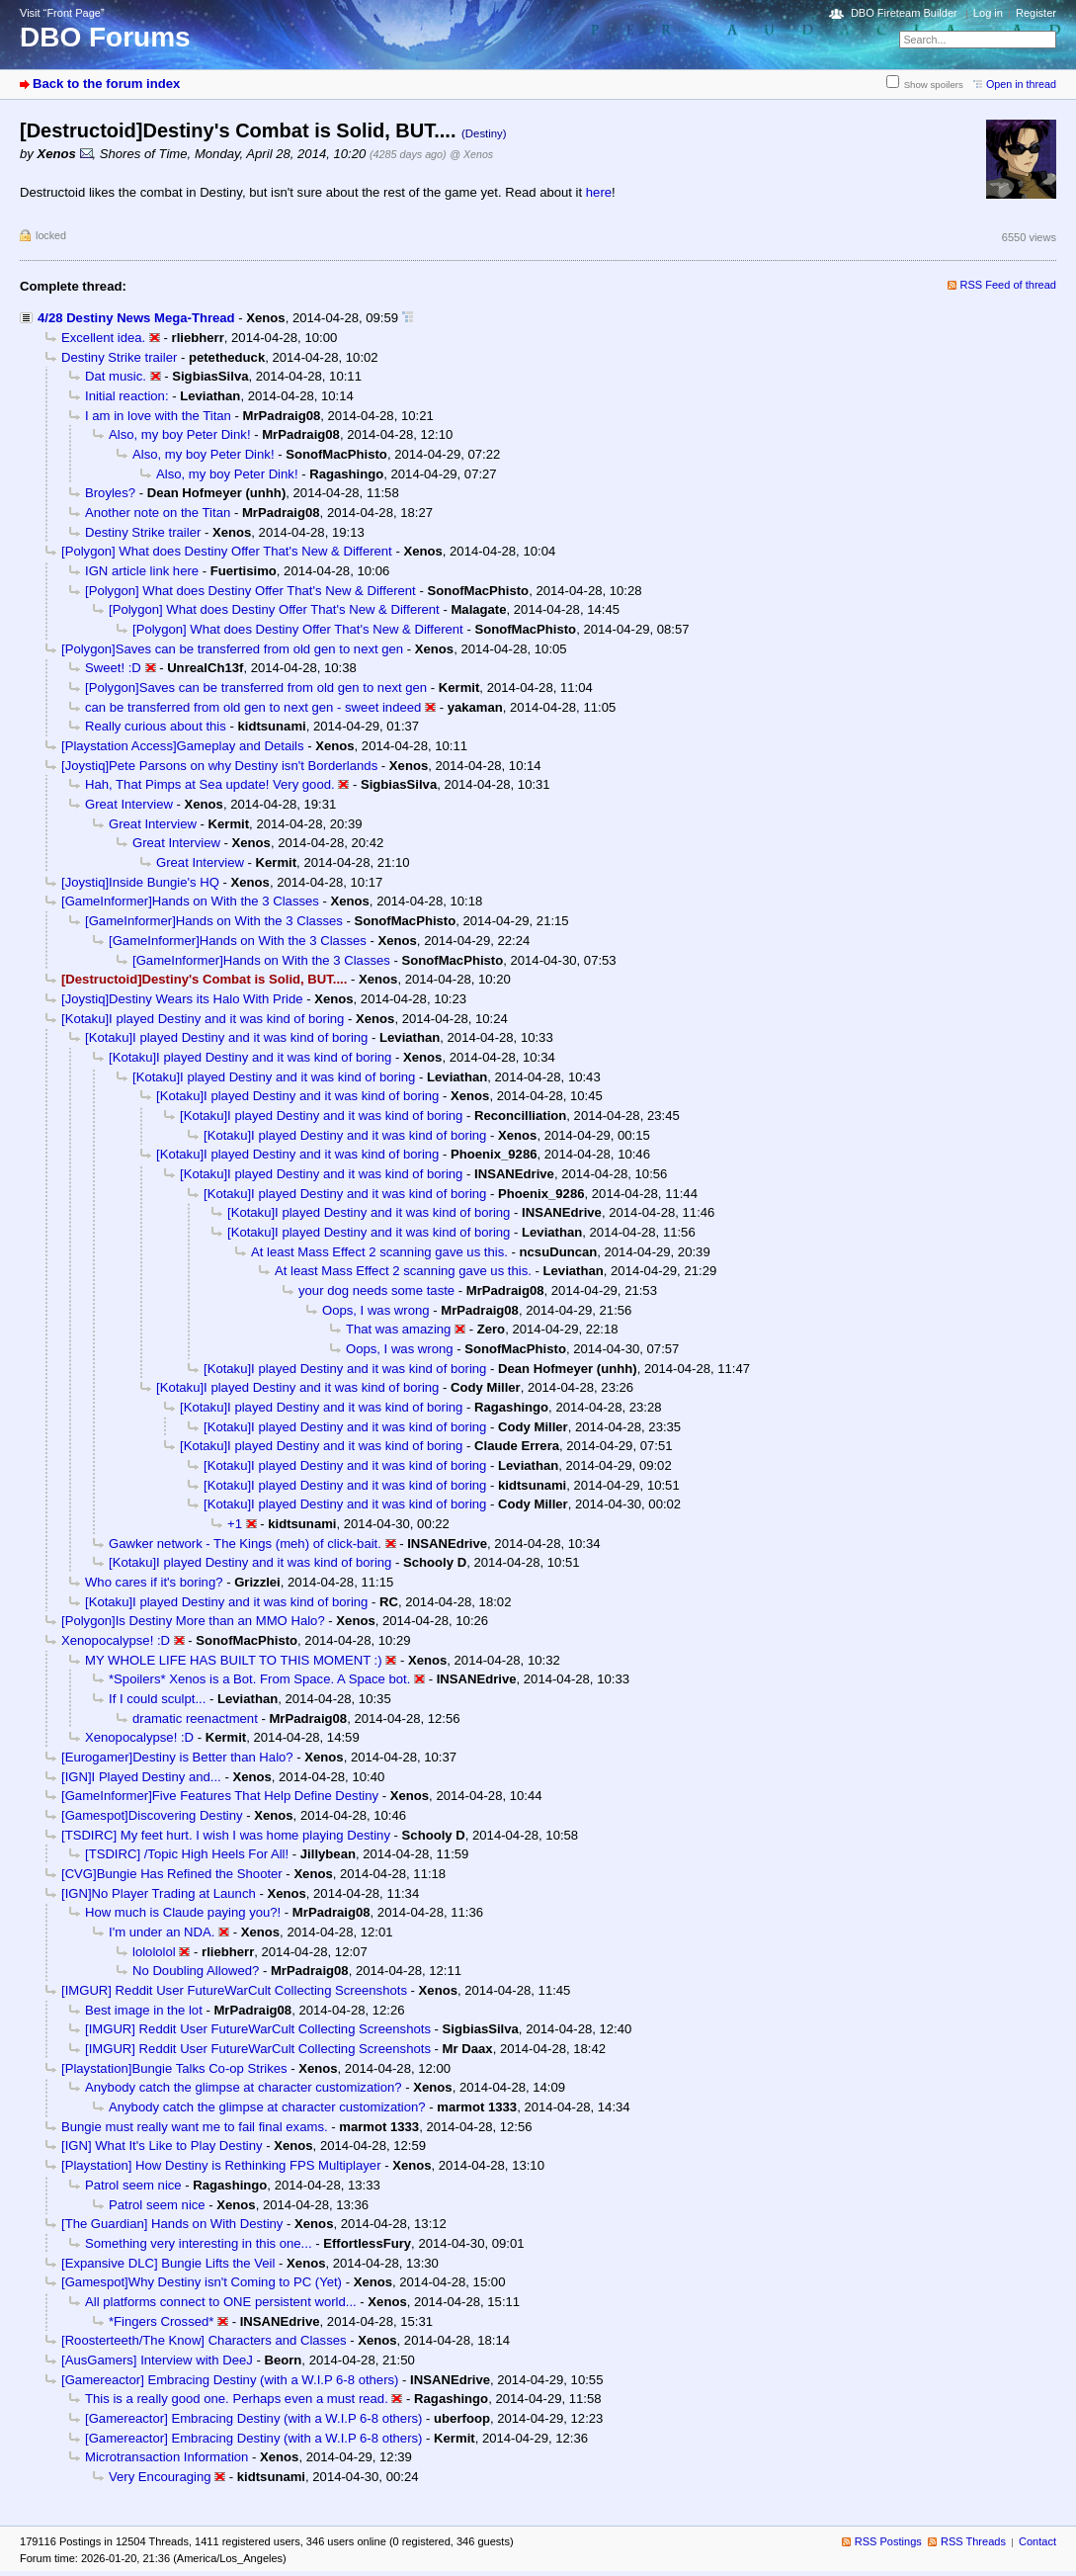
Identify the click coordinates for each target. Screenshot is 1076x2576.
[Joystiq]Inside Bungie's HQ (140, 882)
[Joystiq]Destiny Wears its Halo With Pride (182, 998)
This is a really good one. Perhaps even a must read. (236, 2398)
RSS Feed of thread (1008, 285)
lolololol (154, 1951)
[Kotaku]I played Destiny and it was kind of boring (202, 1018)
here (599, 192)
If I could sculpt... (157, 1698)
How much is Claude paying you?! (183, 1912)
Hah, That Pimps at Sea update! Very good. (210, 784)
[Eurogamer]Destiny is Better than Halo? (177, 1757)
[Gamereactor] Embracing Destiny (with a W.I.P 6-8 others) (229, 2379)
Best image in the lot (144, 2010)
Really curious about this (155, 726)
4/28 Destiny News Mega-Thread (136, 317)
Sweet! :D (113, 667)
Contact (1037, 2541)
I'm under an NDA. (161, 1932)
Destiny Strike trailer (119, 357)
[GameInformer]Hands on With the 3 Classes (190, 901)
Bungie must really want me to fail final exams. (194, 2126)
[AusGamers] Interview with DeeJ (157, 2360)
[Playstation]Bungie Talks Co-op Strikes (174, 2068)
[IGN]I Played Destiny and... (141, 1776)
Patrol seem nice (133, 2185)
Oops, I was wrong (376, 1310)
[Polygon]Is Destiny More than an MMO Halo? (193, 1620)
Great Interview (129, 804)
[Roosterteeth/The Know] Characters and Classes (204, 2340)
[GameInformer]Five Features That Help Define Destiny (219, 1795)
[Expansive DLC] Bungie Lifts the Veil (168, 2263)
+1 (234, 1523)
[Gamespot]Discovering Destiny (152, 1815)
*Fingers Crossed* (161, 2321)
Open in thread (1021, 84)
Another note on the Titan (157, 512)
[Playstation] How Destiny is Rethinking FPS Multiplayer (221, 2165)
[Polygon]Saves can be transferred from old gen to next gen (232, 649)
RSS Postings (888, 2541)
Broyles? (110, 492)
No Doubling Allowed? (195, 1970)
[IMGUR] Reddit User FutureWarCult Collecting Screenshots (234, 1990)
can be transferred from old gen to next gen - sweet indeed (253, 707)
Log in (988, 13)
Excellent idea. (103, 337)
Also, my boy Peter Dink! (180, 434)
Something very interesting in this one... (198, 2243)
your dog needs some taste (376, 1290)
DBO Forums (105, 37)
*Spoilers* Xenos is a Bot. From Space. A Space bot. (259, 1679)
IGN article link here (142, 570)
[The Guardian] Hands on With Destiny (172, 2223)
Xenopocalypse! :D (115, 1640)
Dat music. (115, 376)
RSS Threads (973, 2541)
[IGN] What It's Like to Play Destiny (162, 2145)
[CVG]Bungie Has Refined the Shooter (172, 1873)
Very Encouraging (160, 2476)
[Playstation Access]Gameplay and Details (182, 745)
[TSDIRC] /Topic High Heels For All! (187, 1853)
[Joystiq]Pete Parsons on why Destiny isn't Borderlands (219, 765)
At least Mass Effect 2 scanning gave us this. (379, 1252)
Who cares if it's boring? (153, 1582)
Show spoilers (933, 84)
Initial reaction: (127, 395)
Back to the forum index (106, 83)
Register (1036, 13)
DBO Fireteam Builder (904, 13)
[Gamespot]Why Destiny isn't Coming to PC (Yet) (201, 2282)
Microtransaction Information (166, 2456)
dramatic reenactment (195, 1718)
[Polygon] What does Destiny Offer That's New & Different (226, 551)
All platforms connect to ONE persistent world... (221, 2301)
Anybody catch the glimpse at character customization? (243, 2087)
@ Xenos (471, 154)
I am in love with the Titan (158, 415)
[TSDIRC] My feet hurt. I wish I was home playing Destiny (225, 1835)
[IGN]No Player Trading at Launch (158, 1893)
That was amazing (398, 1329)
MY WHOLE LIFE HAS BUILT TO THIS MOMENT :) (233, 1660)
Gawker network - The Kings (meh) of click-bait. (245, 1543)
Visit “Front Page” (62, 13)
